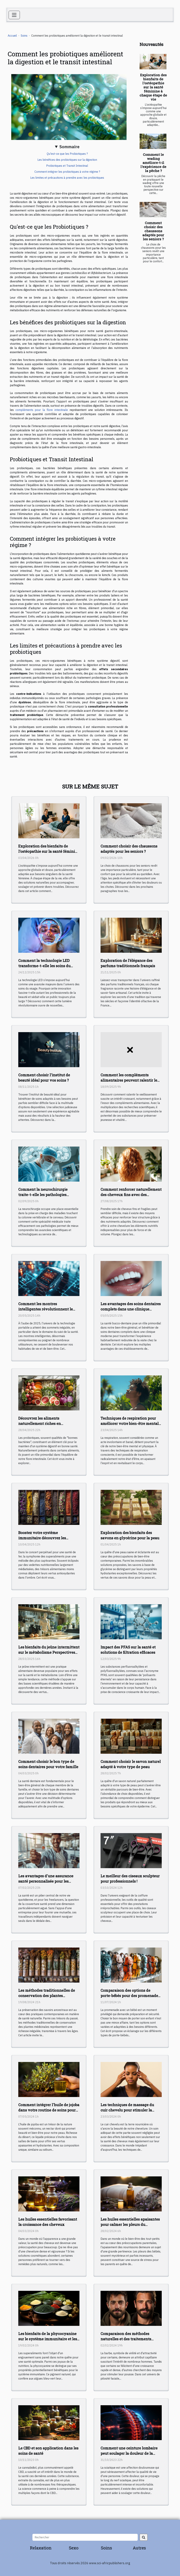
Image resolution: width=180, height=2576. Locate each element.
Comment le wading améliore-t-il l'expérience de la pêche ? (153, 162)
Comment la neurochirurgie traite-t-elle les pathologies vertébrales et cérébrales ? (43, 1194)
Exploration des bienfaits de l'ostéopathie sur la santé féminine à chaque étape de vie (153, 87)
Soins (24, 35)
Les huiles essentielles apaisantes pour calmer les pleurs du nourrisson (130, 2224)
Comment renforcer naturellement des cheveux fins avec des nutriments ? (131, 1194)
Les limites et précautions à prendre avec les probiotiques (67, 177)
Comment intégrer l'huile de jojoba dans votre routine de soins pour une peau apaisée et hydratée (48, 2110)
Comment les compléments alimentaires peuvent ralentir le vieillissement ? (129, 1080)
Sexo (73, 2548)
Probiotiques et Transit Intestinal (67, 165)
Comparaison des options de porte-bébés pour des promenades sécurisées (130, 1995)
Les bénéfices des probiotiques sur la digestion (67, 159)
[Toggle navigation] (14, 15)
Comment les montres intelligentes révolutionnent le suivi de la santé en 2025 (45, 1309)
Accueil (12, 35)
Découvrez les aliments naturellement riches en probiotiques (39, 1423)
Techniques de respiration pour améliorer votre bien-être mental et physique (130, 1423)
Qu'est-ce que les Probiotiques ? (67, 153)
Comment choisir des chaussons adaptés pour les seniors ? (153, 231)
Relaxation (41, 2548)
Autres (139, 2548)
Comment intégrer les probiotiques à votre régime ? (67, 171)
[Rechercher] (85, 2537)
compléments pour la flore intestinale (41, 410)
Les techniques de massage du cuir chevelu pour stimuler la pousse (127, 2110)
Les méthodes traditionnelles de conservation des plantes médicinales (46, 1995)
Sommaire (69, 146)
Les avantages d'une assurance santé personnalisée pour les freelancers (45, 1881)
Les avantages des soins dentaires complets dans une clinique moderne (131, 1309)
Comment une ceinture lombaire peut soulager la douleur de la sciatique (129, 2453)
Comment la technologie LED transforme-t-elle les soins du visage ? (44, 966)
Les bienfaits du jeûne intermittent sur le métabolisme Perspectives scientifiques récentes (48, 1652)
